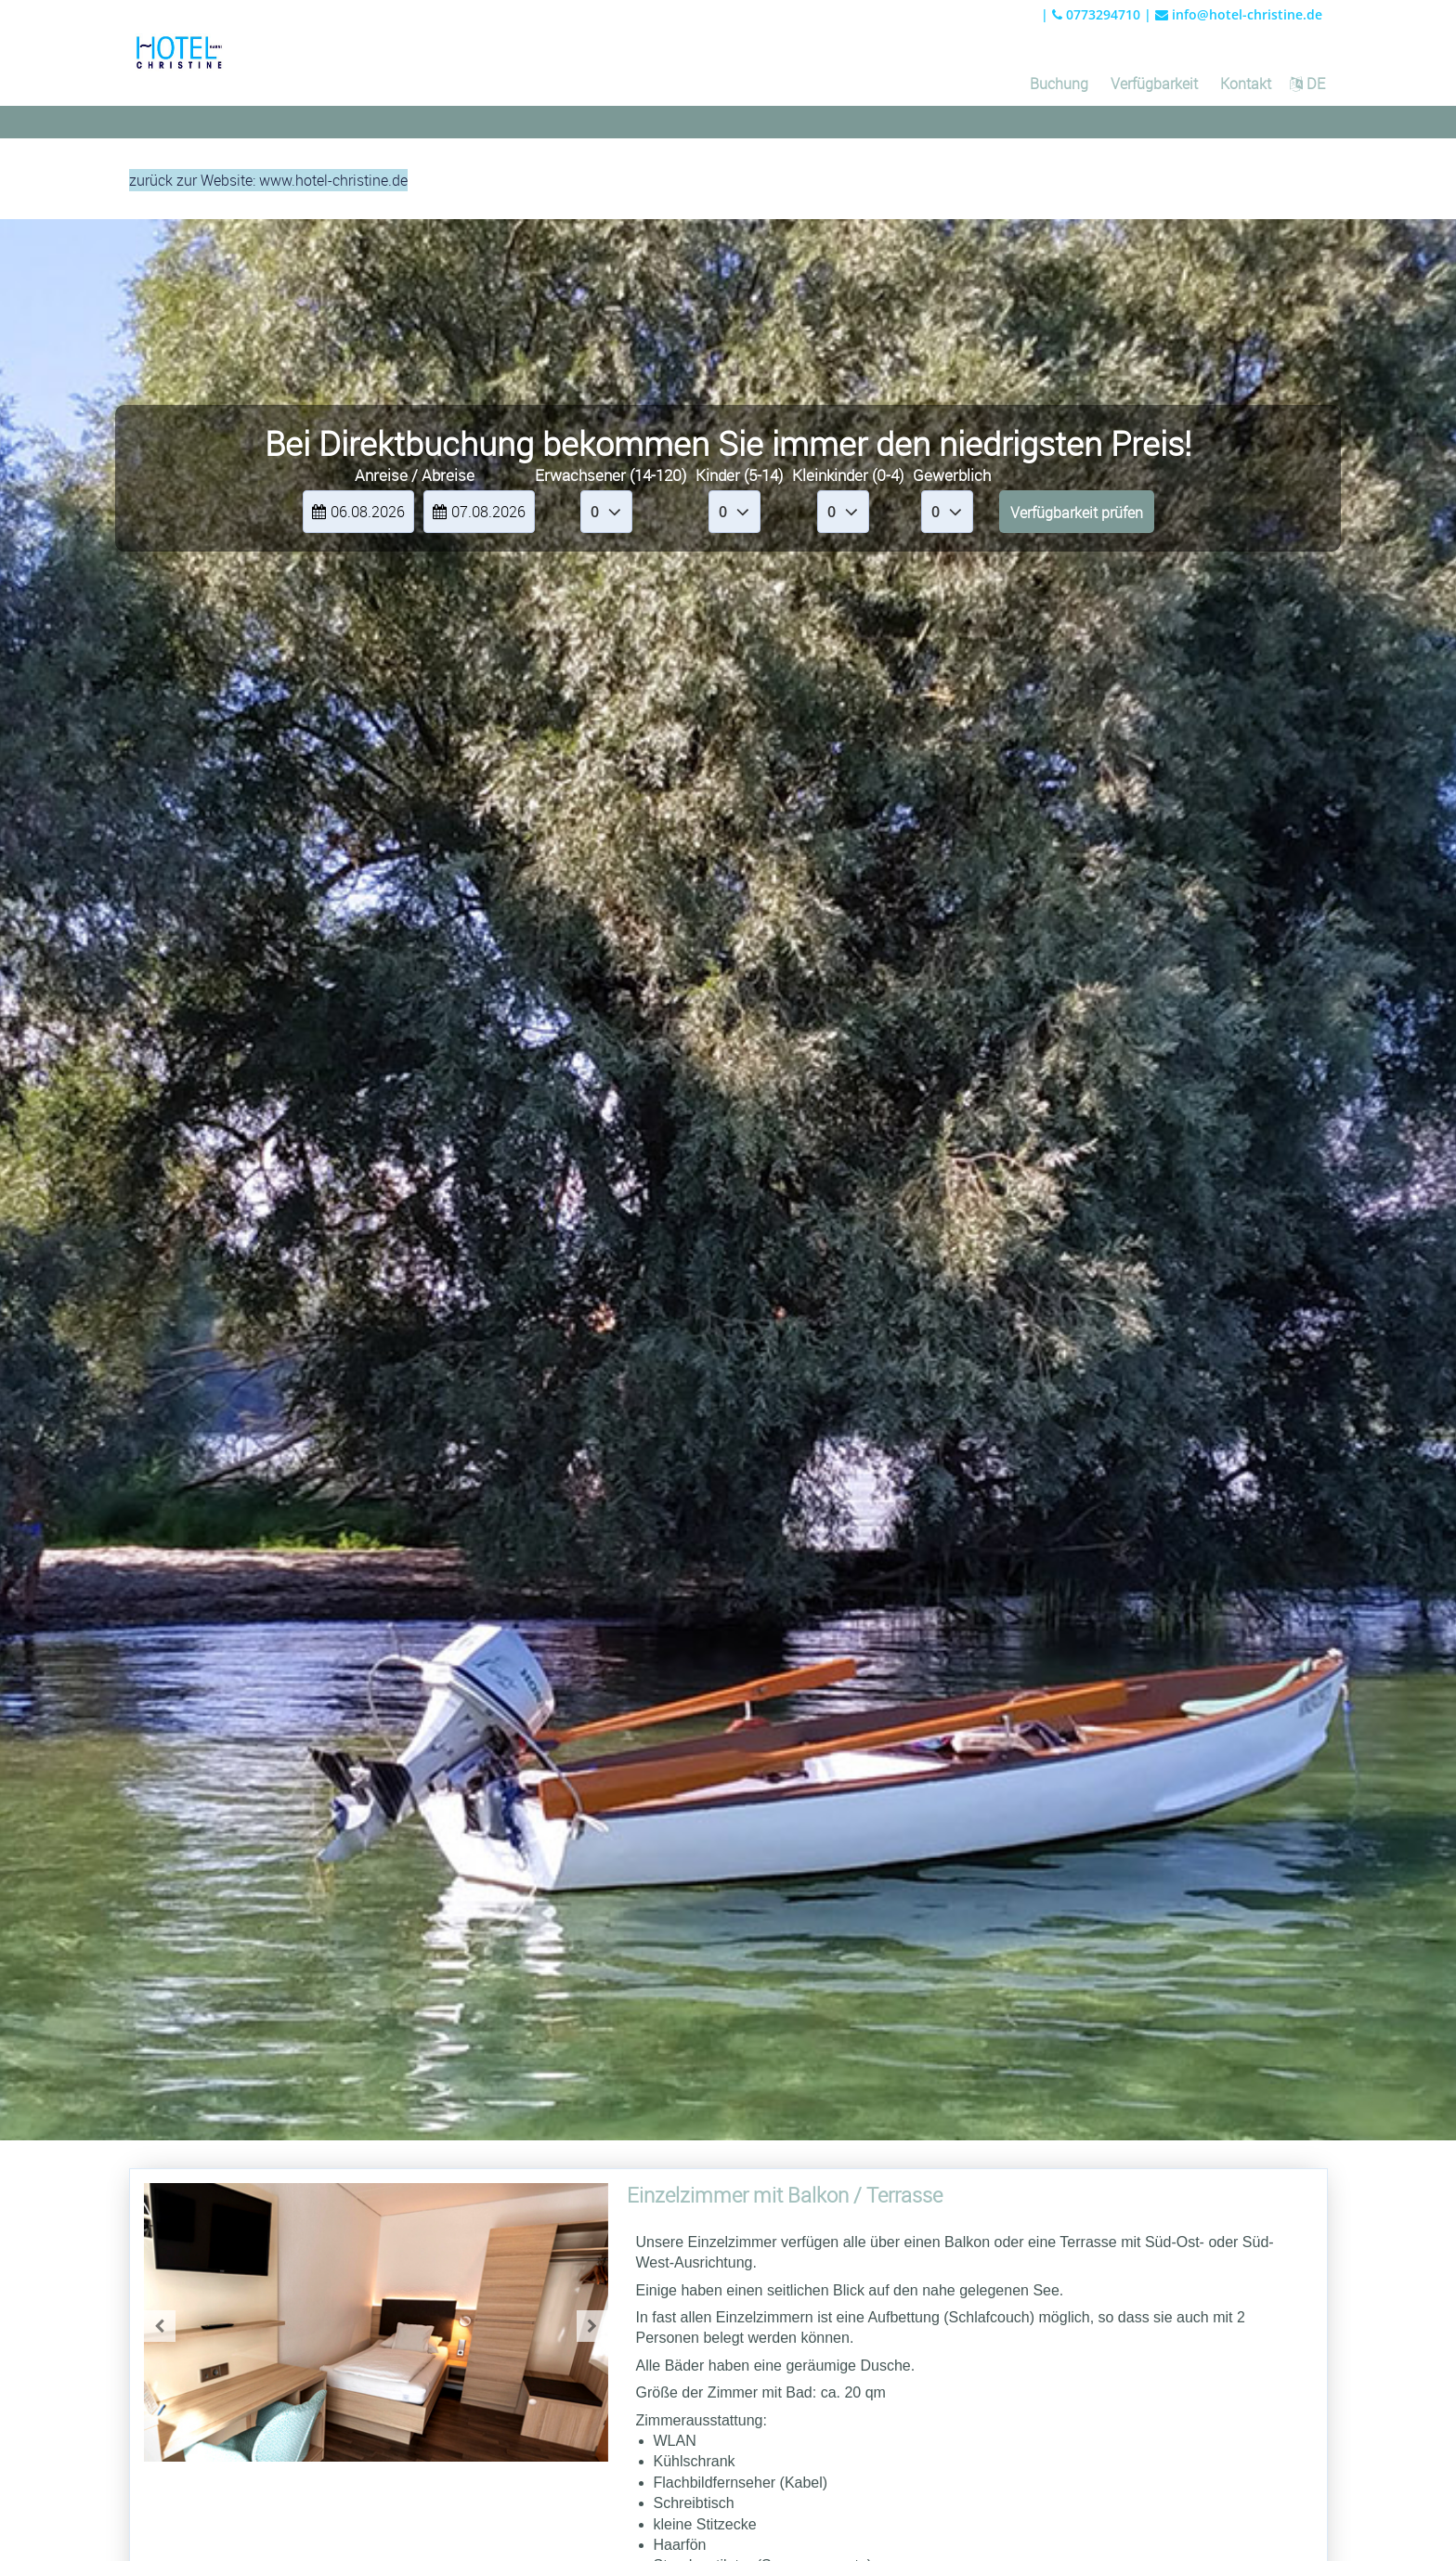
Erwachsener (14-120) (610, 475)
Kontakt (1245, 83)
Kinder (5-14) (739, 475)
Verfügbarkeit (1154, 83)
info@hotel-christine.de (1238, 14)
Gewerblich (952, 475)
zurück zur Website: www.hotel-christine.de (268, 180)
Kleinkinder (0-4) (848, 475)
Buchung (1059, 83)
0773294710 (1096, 14)
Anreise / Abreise (414, 475)
